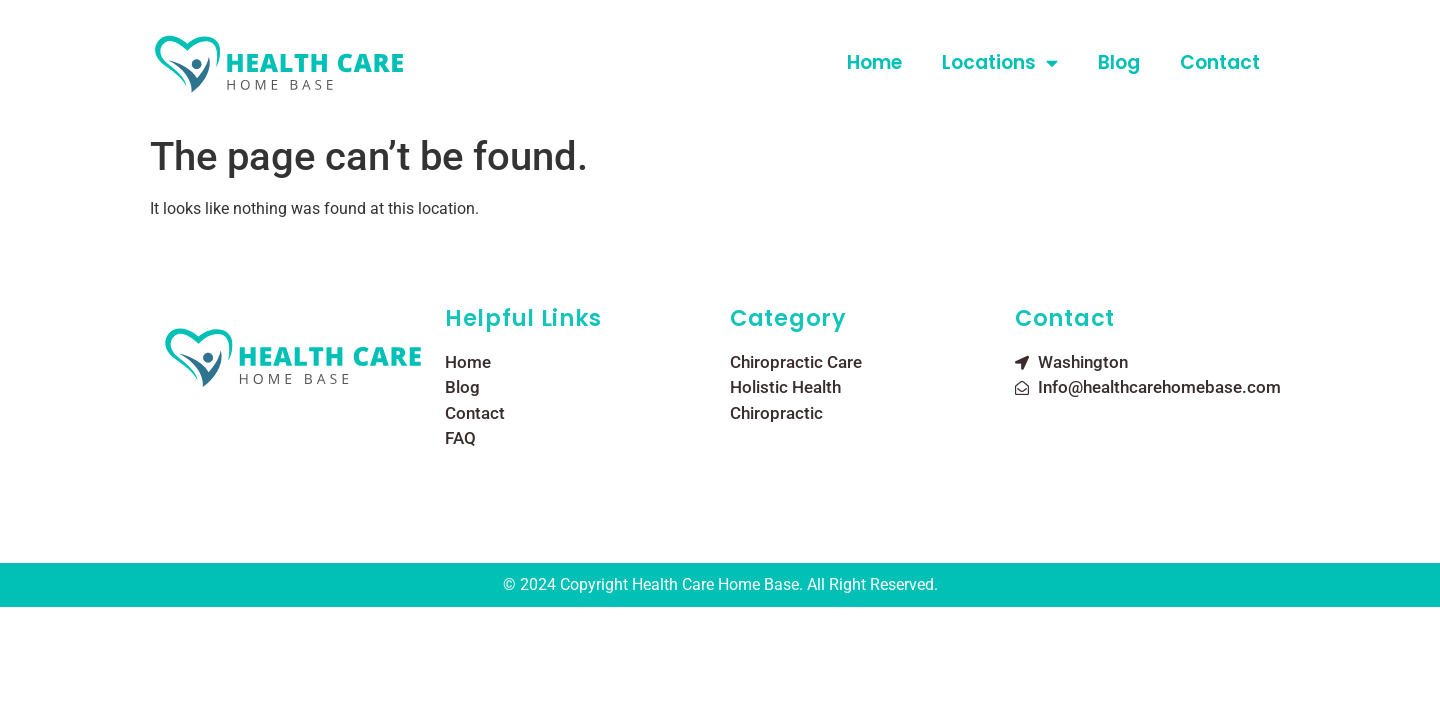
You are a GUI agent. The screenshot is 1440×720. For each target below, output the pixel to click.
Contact (1220, 62)
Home (874, 62)
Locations (1000, 62)
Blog (1119, 62)
